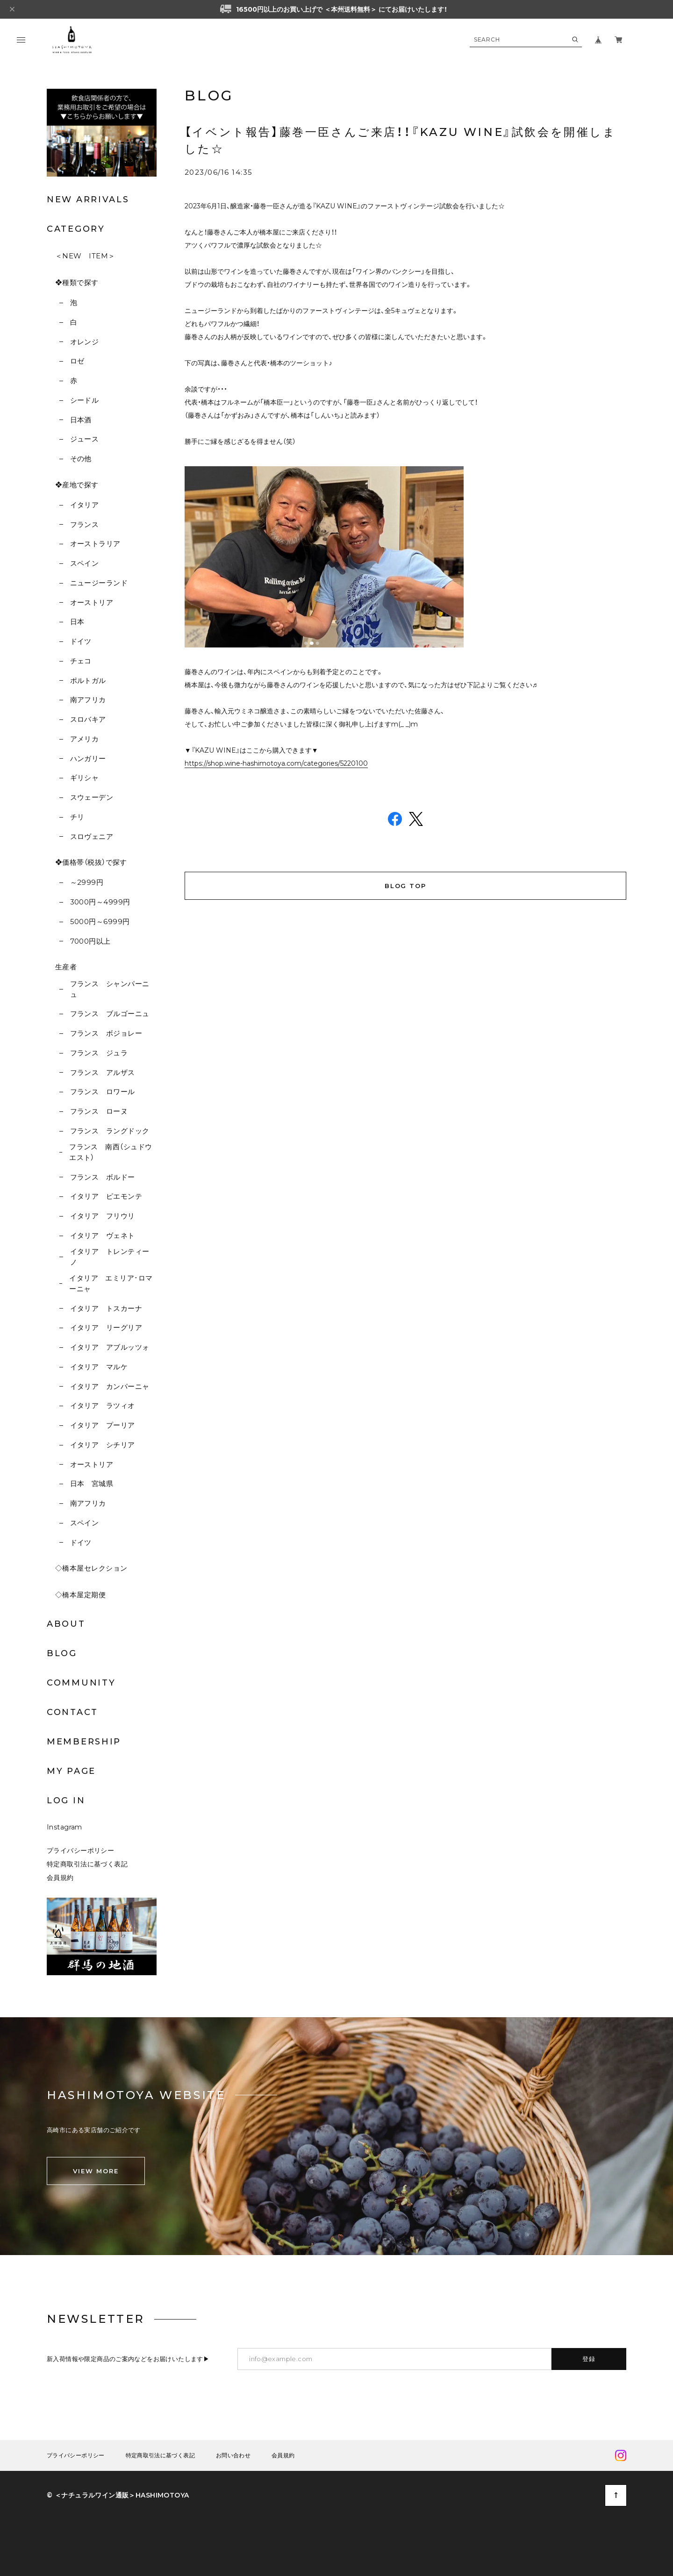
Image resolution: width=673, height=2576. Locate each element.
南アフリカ (88, 699)
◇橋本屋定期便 (80, 1594)
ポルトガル (88, 680)
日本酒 (81, 419)
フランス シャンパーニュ (110, 989)
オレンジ (84, 341)
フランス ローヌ (99, 1111)
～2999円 (87, 882)
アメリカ (84, 738)
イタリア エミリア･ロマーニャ (110, 1283)
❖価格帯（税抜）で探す (91, 862)
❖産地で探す (77, 484)
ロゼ (77, 360)
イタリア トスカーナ (106, 1308)
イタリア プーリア (102, 1425)
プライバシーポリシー (80, 1850)
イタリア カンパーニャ (110, 1386)
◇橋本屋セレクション (91, 1568)
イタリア (84, 504)
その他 (81, 458)
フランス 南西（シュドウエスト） (110, 1152)
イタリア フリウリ (102, 1215)
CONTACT (72, 1712)
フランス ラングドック (110, 1130)
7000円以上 (90, 941)
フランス (84, 524)
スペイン (84, 563)
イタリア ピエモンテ (106, 1196)
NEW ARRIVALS (88, 199)
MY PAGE (71, 1771)
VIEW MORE (96, 2171)
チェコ (81, 660)
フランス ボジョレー (106, 1033)
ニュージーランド (99, 582)
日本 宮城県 (92, 1483)
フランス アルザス (102, 1072)
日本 (77, 621)
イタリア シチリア (102, 1444)
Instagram (64, 1827)
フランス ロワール (102, 1091)
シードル (84, 400)
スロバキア (88, 719)
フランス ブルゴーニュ (110, 1013)
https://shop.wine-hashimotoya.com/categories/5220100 (276, 763)
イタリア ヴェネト (102, 1235)
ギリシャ (84, 777)
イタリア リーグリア (106, 1327)
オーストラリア (95, 543)
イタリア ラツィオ (102, 1405)
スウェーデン (92, 797)
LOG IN (66, 1800)
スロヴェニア (92, 836)
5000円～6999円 (100, 921)
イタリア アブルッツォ (110, 1347)
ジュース (84, 438)
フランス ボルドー (102, 1177)
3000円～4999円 (100, 901)
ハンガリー (88, 758)
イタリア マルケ (99, 1366)
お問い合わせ (233, 2455)
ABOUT (66, 1624)
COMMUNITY (81, 1683)
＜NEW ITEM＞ (85, 255)
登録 (589, 2359)
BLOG (62, 1653)
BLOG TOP (406, 886)
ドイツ (81, 641)
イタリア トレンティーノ (110, 1257)
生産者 (66, 966)
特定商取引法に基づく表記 (87, 1864)
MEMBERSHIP (84, 1741)
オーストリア (92, 602)
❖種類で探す (77, 282)
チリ (77, 816)
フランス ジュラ (99, 1052)
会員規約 (60, 1877)
